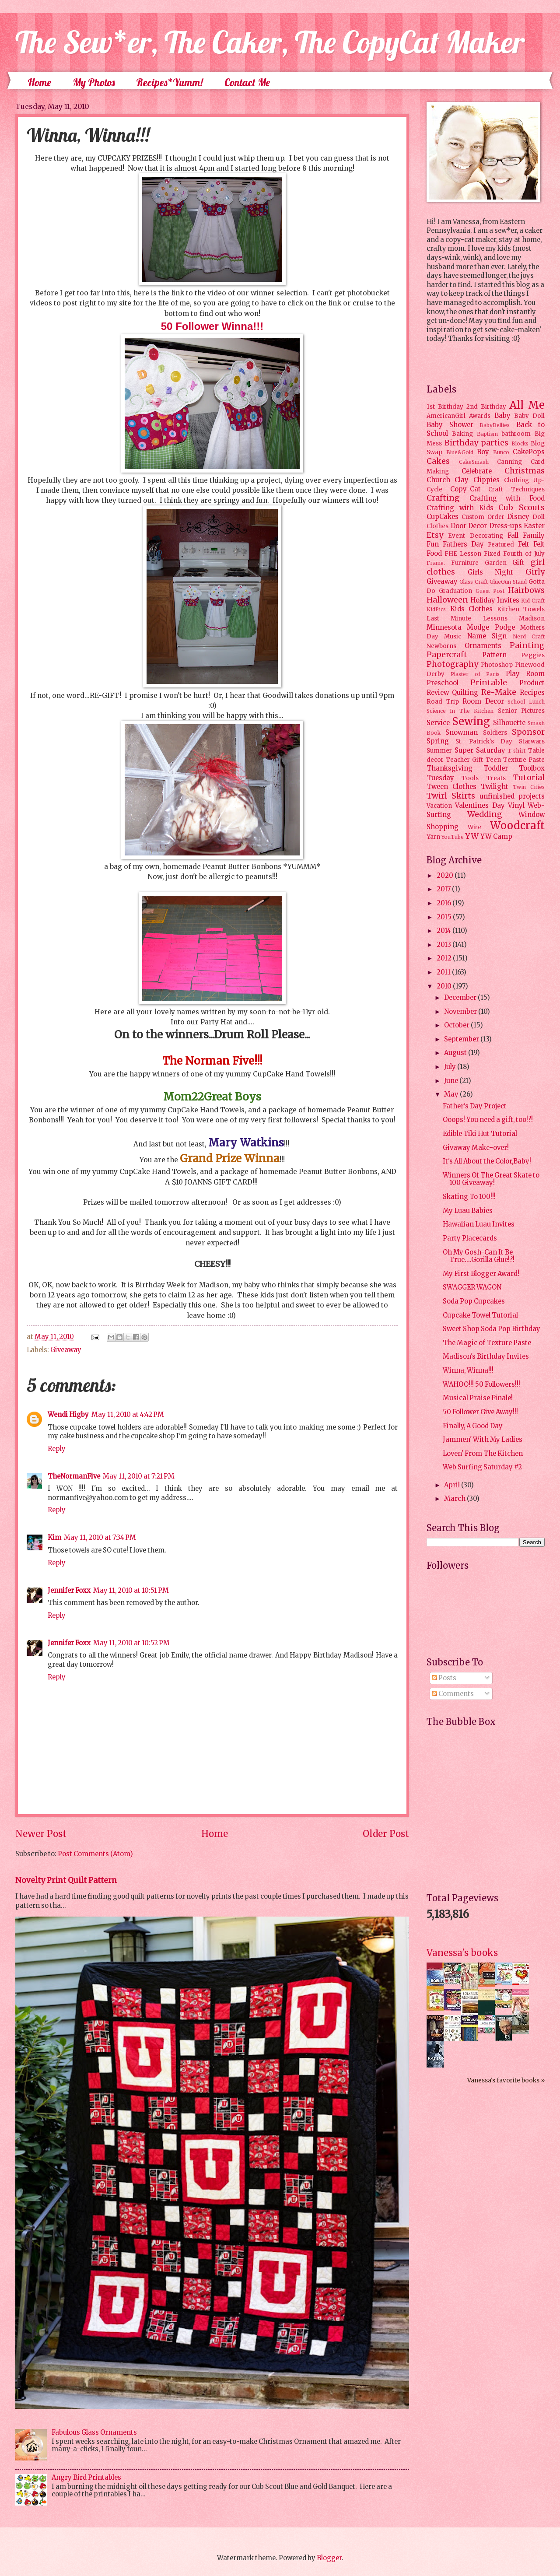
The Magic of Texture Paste (487, 1343)
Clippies (486, 480)
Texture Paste (524, 760)
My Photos (94, 82)
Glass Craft (473, 581)
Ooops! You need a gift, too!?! (488, 1120)
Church (438, 480)
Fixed (492, 553)
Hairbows (526, 590)
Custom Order (483, 517)
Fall (513, 536)
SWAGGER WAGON (472, 1287)
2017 (444, 889)
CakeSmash (474, 462)
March (455, 1499)
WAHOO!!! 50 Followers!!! (481, 1384)
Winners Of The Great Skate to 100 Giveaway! (491, 1179)
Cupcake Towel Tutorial (480, 1315)
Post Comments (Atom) (95, 1854)
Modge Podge (490, 627)
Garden (496, 563)
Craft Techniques (516, 489)
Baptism (487, 434)
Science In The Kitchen (460, 711)
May (452, 1094)
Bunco (501, 452)
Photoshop (497, 665)
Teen (493, 760)
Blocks (519, 443)
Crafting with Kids (460, 508)
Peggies (533, 655)
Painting (527, 645)
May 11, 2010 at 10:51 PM (131, 1591)
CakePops (529, 452)
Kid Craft (533, 600)
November (461, 1012)
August (456, 1053)
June (451, 1081)
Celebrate (477, 471)
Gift (518, 563)
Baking (462, 434)
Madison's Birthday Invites (486, 1356)
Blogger (329, 2558)
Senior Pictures (521, 711)
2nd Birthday (486, 406)
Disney (518, 517)
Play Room (525, 674)
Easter (534, 526)
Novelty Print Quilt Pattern (66, 1880)
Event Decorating (475, 536)
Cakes (438, 461)
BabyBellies (495, 425)
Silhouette (509, 723)
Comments (453, 1694)
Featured (501, 544)
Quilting (465, 693)
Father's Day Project (475, 1106)
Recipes (532, 693)
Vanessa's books (462, 1952)
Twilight (494, 787)
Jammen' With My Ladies (482, 1440)
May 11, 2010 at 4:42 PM (127, 1415)
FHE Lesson (462, 553)
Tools (470, 778)
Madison (532, 618)
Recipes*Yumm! (169, 82)
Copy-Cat (465, 489)
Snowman (461, 732)
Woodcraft (517, 825)
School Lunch (526, 701)
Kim (54, 1538)
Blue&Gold (459, 452)
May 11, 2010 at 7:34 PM (100, 1538)
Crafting (443, 498)
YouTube (452, 837)
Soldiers (495, 732)
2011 (444, 972)
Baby (502, 416)
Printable (488, 682)
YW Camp (496, 837)
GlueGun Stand (508, 581)
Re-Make (498, 692)
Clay (462, 480)
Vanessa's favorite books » (506, 2080)
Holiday (482, 600)
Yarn (433, 837)
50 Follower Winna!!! (212, 326)
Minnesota (444, 627)
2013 (444, 945)
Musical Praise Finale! (478, 1398)
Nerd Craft (529, 636)
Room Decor (483, 701)
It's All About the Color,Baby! (487, 1161)
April (452, 1485)
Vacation (439, 806)
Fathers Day (463, 544)
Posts (444, 1678)
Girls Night (491, 572)
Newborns (441, 646)
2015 (445, 917)
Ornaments (483, 646)
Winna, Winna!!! (468, 1370)
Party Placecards (470, 1238)
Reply (57, 1449)
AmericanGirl (446, 416)
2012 (445, 958)
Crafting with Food (507, 498)
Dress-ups (505, 526)
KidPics (436, 609)
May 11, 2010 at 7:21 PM (139, 1476)
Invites (508, 600)
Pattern (494, 655)
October (457, 1025)
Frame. (436, 563)
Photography (452, 664)
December (461, 998)
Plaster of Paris (475, 674)
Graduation (455, 591)
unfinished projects (512, 796)
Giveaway (65, 1350)
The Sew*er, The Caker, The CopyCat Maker (270, 42)
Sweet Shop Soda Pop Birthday (491, 1329)
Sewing (471, 721)
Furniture (465, 563)
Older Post (386, 1834)
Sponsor (528, 732)
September (462, 1039)
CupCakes (442, 517)
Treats (496, 778)
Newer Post (40, 1834)
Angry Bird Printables (86, 2477)
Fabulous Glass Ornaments (94, 2432)
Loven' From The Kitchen (483, 1454)
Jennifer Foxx (69, 1591)
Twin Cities (529, 787)
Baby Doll (529, 416)
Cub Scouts (521, 507)
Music (452, 636)
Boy (483, 452)
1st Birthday (445, 406)
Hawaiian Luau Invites (478, 1224)
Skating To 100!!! (469, 1197)
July (450, 1067)
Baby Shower (450, 425)
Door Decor (469, 526)
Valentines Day (479, 806)
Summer (439, 750)
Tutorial (529, 777)
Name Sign (487, 636)
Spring (438, 741)
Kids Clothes (471, 609)
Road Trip (443, 701)
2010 (445, 986)
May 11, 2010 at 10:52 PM (131, 1643)
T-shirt (516, 750)
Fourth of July (524, 553)
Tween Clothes (451, 787)
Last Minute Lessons (467, 618)
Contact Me (247, 82)
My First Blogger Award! (481, 1274)
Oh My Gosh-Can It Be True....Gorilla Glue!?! (478, 1256)
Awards (479, 416)
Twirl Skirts (451, 796)
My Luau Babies (468, 1211)
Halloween (447, 600)
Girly (535, 572)
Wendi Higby (68, 1415)
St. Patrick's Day (483, 741)
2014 (444, 931)
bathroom (516, 434)
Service (438, 723)
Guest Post (490, 591)
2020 (446, 876)
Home (39, 82)
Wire (474, 827)
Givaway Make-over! (476, 1148)
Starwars (532, 741)
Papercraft (447, 654)
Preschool (442, 683)
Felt (523, 544)
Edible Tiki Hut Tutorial (480, 1134)
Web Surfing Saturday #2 (482, 1467)
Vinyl (516, 806)
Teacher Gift (464, 760)
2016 (444, 903)
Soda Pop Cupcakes (474, 1301)
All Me (527, 405)
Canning (509, 462)
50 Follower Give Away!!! (480, 1412)
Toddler (495, 768)
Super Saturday (480, 750)
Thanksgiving (449, 768)
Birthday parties (476, 443)
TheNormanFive (74, 1476)
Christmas (524, 471)
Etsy (435, 535)
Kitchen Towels (521, 609)
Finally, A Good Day (473, 1426)
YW (472, 836)
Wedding (484, 814)
